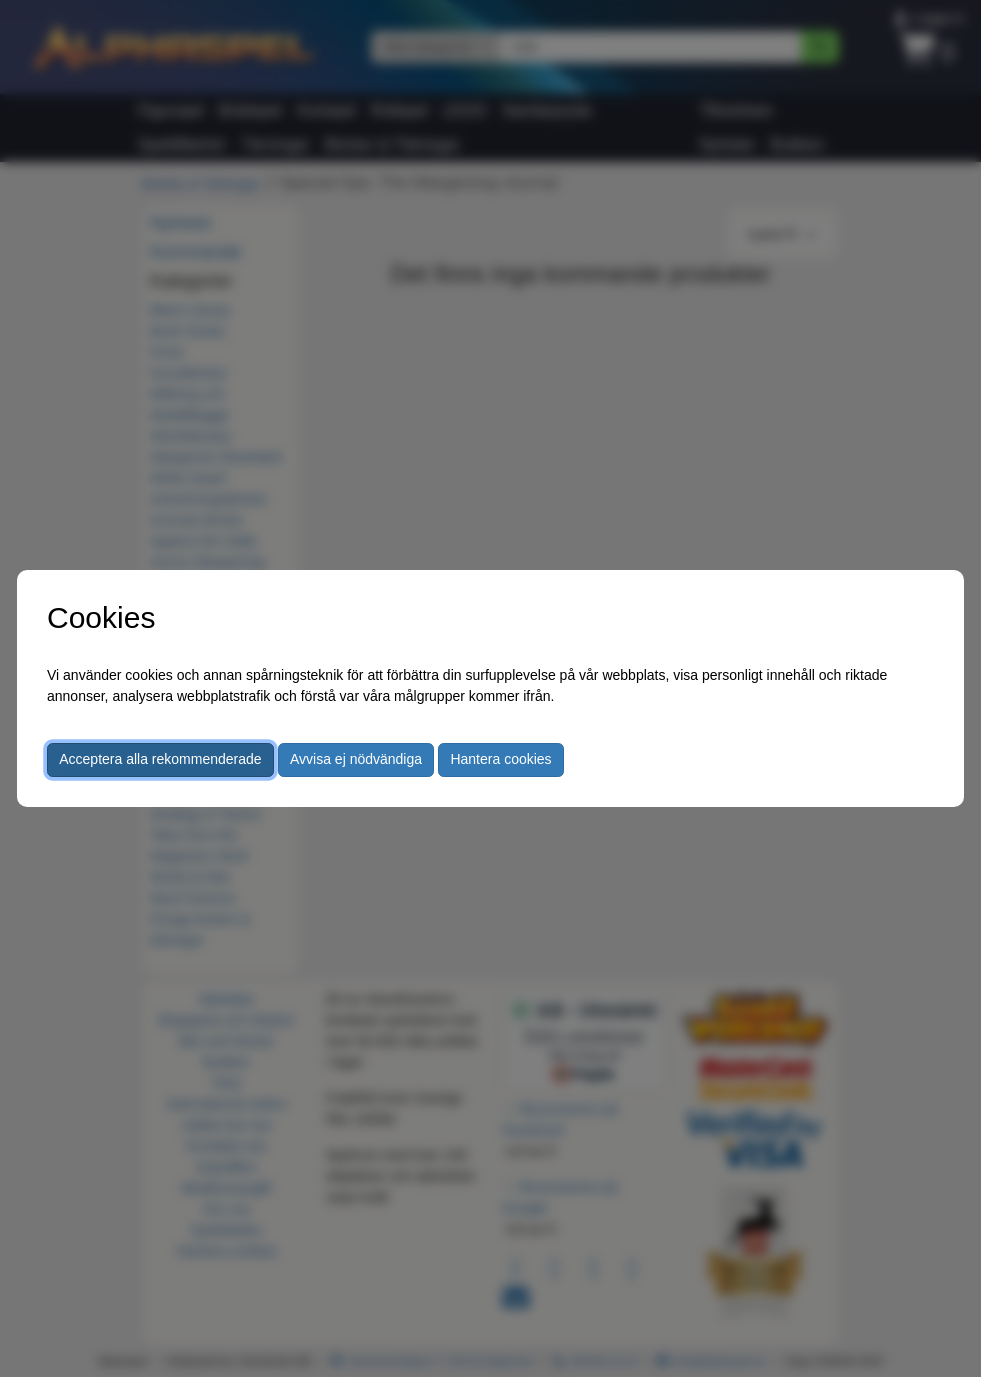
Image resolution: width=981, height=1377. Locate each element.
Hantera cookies (500, 759)
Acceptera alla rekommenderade (160, 759)
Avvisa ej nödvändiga (356, 759)
